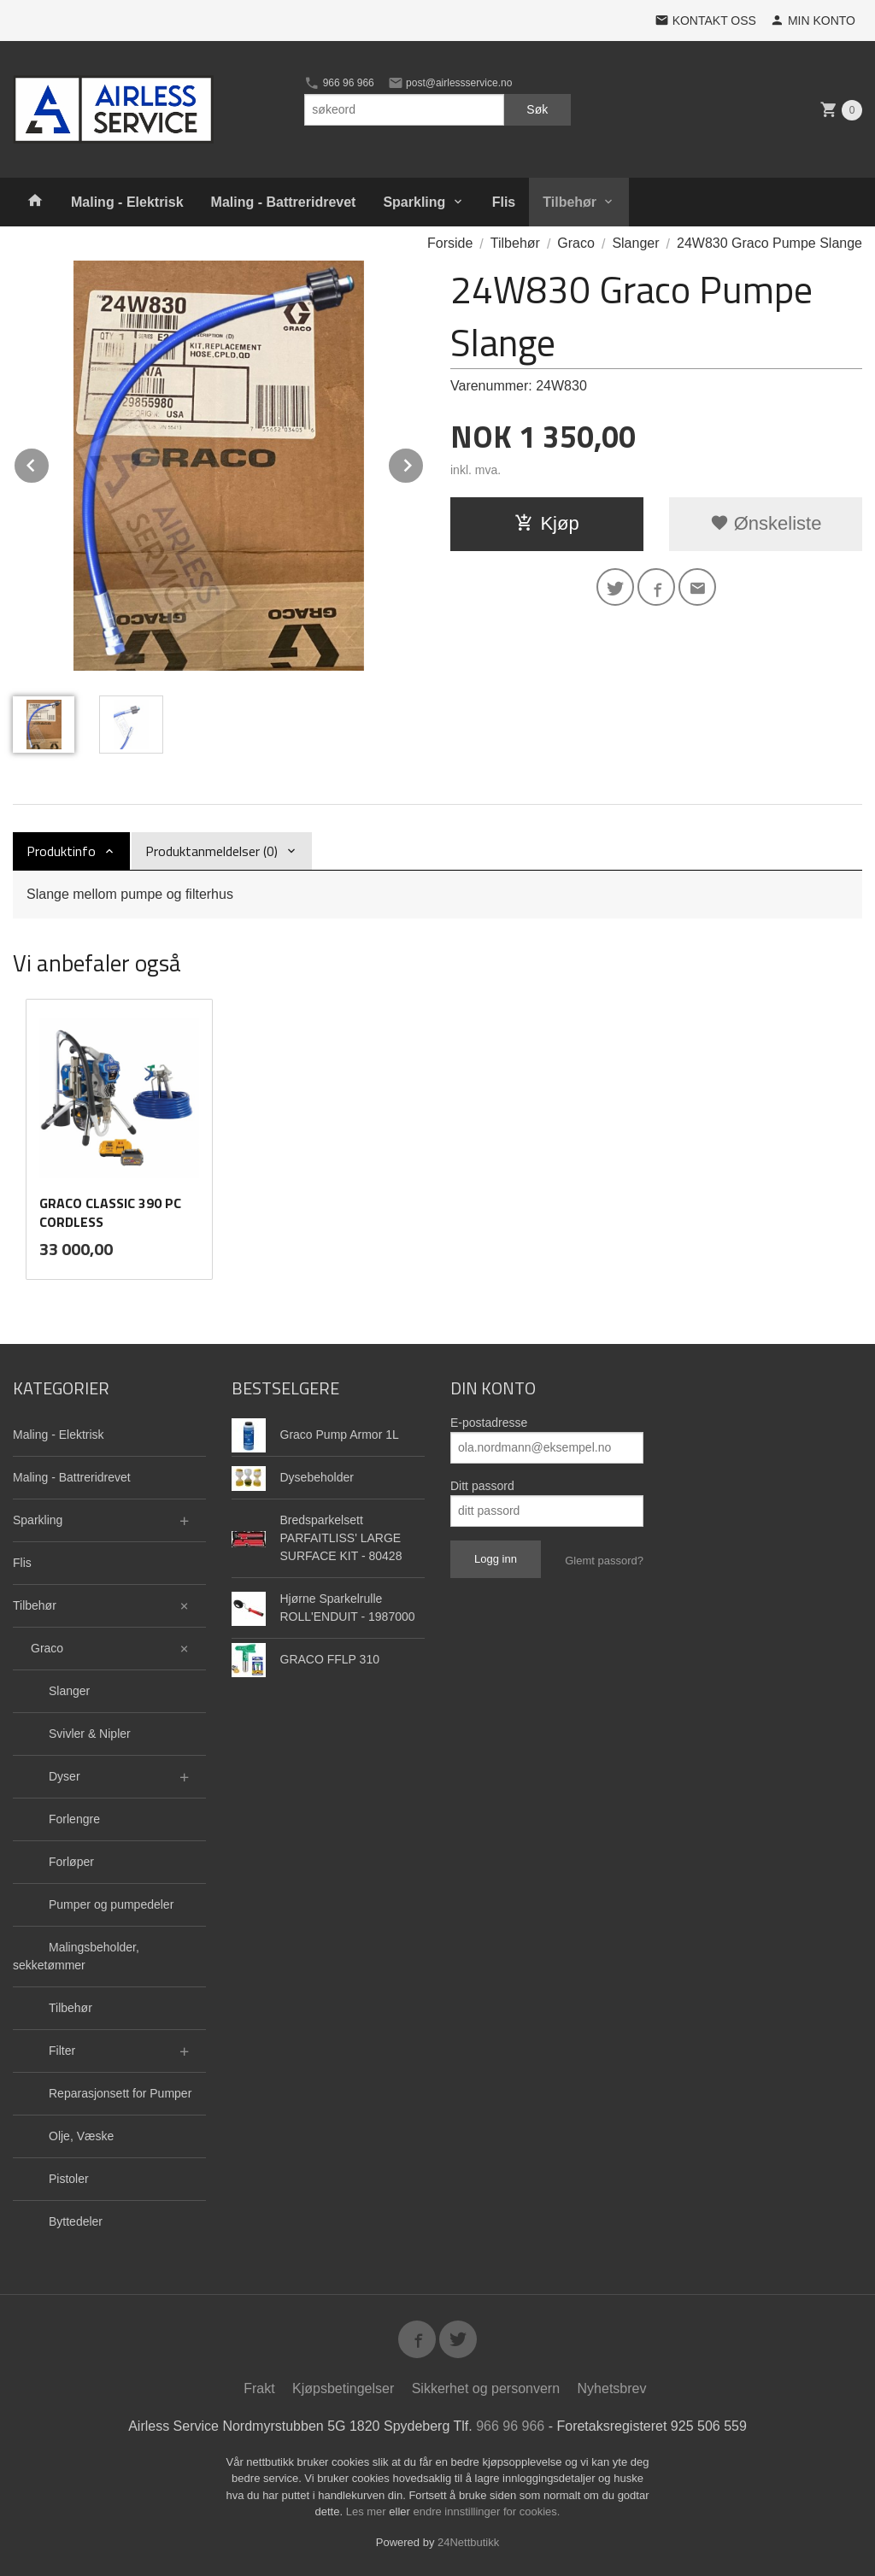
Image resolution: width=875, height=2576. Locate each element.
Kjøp (546, 523)
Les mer (368, 2511)
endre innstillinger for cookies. (486, 2511)
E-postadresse (488, 1422)
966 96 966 (338, 83)
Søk (537, 109)
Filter (62, 2050)
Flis (504, 202)
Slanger (69, 1691)
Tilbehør (569, 202)
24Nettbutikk (468, 2542)
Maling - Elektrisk (127, 202)
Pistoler (69, 2179)
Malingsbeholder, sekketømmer (76, 1956)
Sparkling (414, 202)
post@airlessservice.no (450, 83)
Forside (450, 243)
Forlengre (74, 1819)
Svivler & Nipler (90, 1733)
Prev (49, 462)
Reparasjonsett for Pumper (120, 2093)
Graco (47, 1648)
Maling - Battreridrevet (283, 202)
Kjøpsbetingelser (343, 2388)
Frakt (259, 2388)
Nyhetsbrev (612, 2388)
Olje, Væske (81, 2136)
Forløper (71, 1862)
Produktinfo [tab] (61, 851)
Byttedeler (76, 2221)
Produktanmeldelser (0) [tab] (211, 851)
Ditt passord (482, 1486)
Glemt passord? (604, 1560)
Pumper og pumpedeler (111, 1904)
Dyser (64, 1776)
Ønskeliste (766, 523)
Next (424, 462)
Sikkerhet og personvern (486, 2388)
